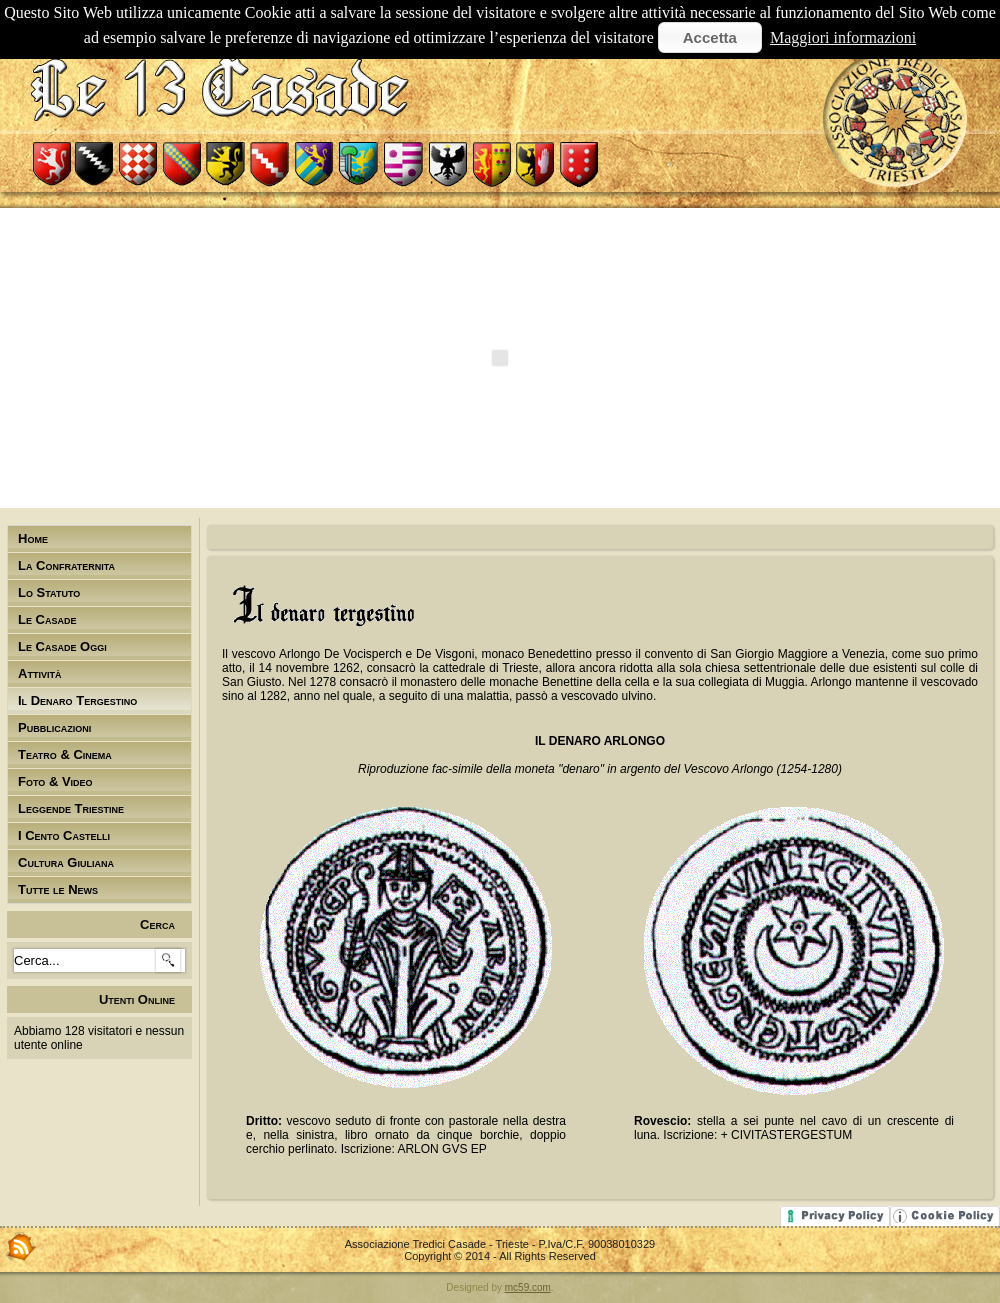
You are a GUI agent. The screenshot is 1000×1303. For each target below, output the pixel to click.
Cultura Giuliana (66, 862)
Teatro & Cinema (65, 754)
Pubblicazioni (54, 727)
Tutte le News (58, 889)
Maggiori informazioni (843, 37)
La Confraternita (66, 565)
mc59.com (528, 1287)
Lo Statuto (49, 592)
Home (33, 538)
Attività (39, 673)
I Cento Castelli (64, 835)
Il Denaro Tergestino (77, 700)
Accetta (710, 37)
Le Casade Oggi (62, 646)
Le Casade (47, 619)
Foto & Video (55, 781)
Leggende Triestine (71, 808)
